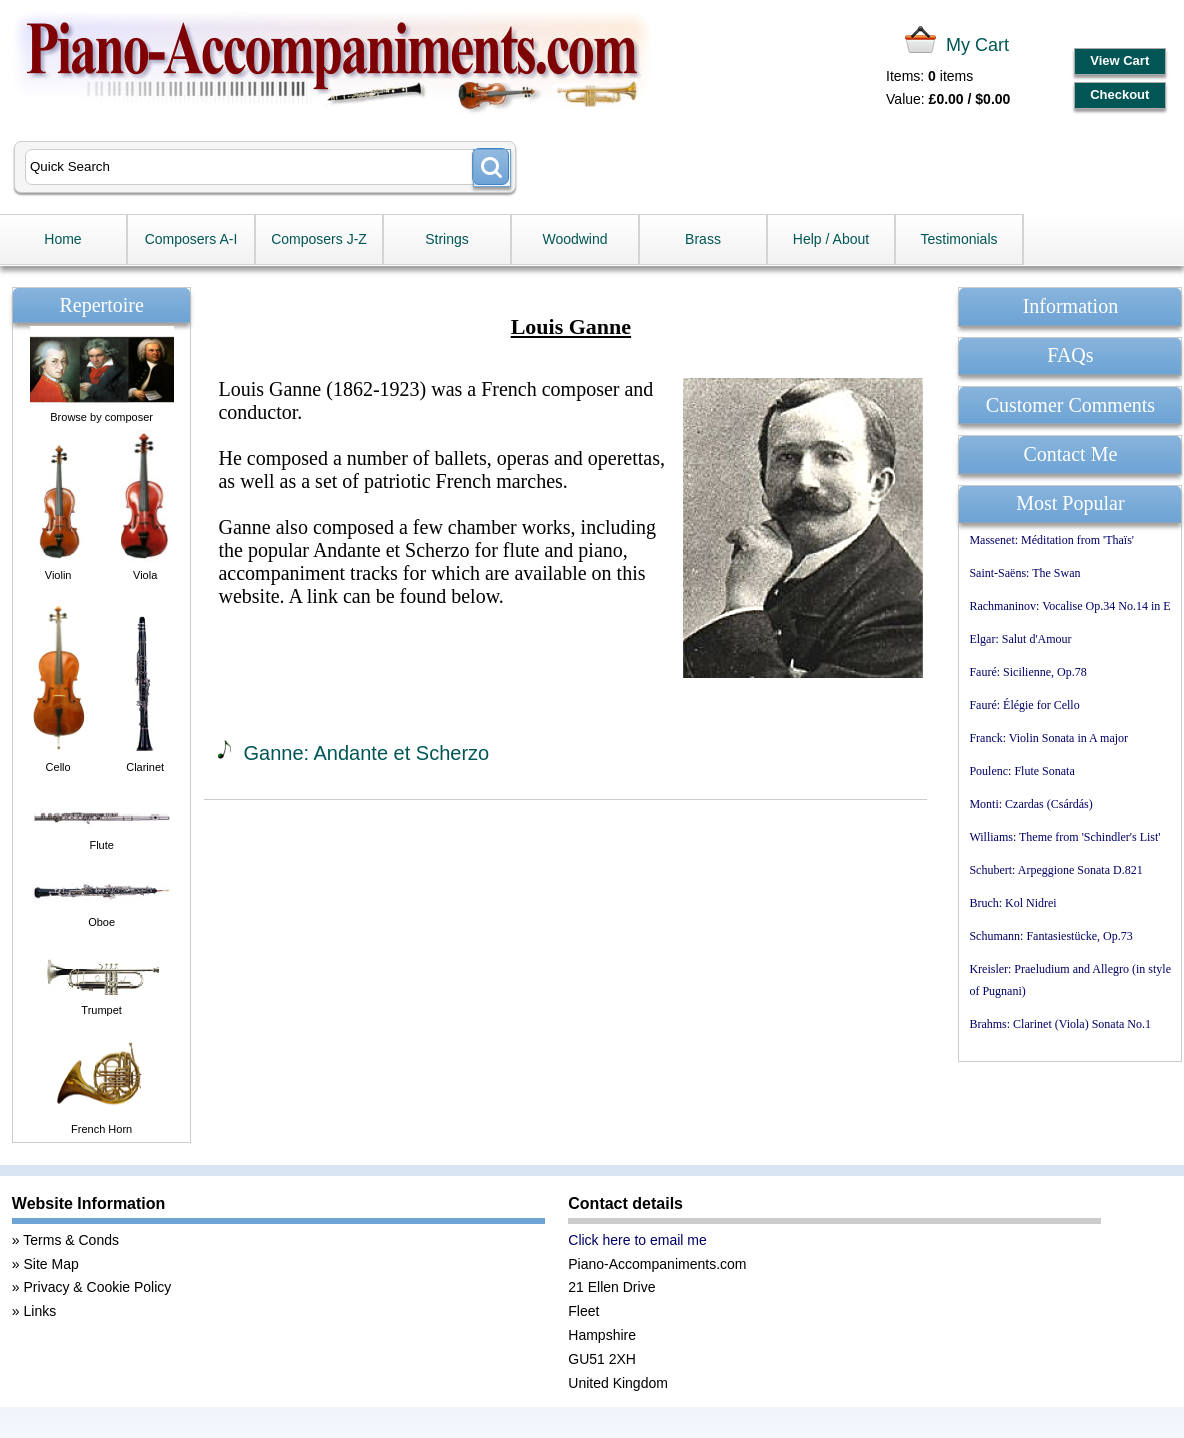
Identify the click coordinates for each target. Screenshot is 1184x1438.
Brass (703, 239)
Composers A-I (191, 239)
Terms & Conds (71, 1240)
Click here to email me (637, 1240)
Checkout (1119, 94)
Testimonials (958, 239)
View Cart (1119, 60)
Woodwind (574, 239)
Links (40, 1311)
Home (62, 239)
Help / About (831, 239)
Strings (447, 239)
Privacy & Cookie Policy (98, 1287)
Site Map (51, 1264)
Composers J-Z (319, 239)
